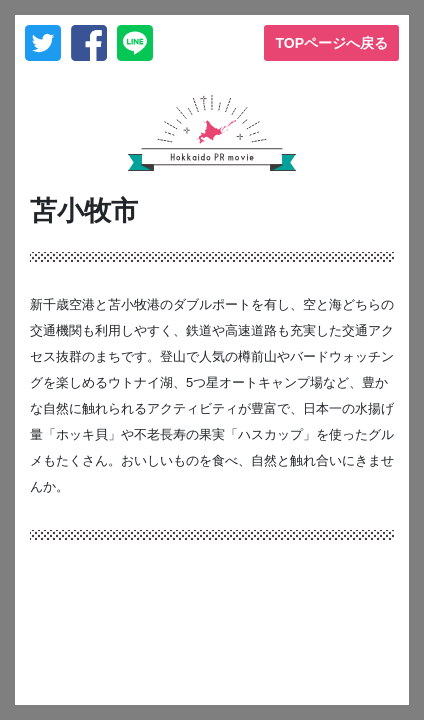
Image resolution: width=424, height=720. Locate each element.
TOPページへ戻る (331, 43)
